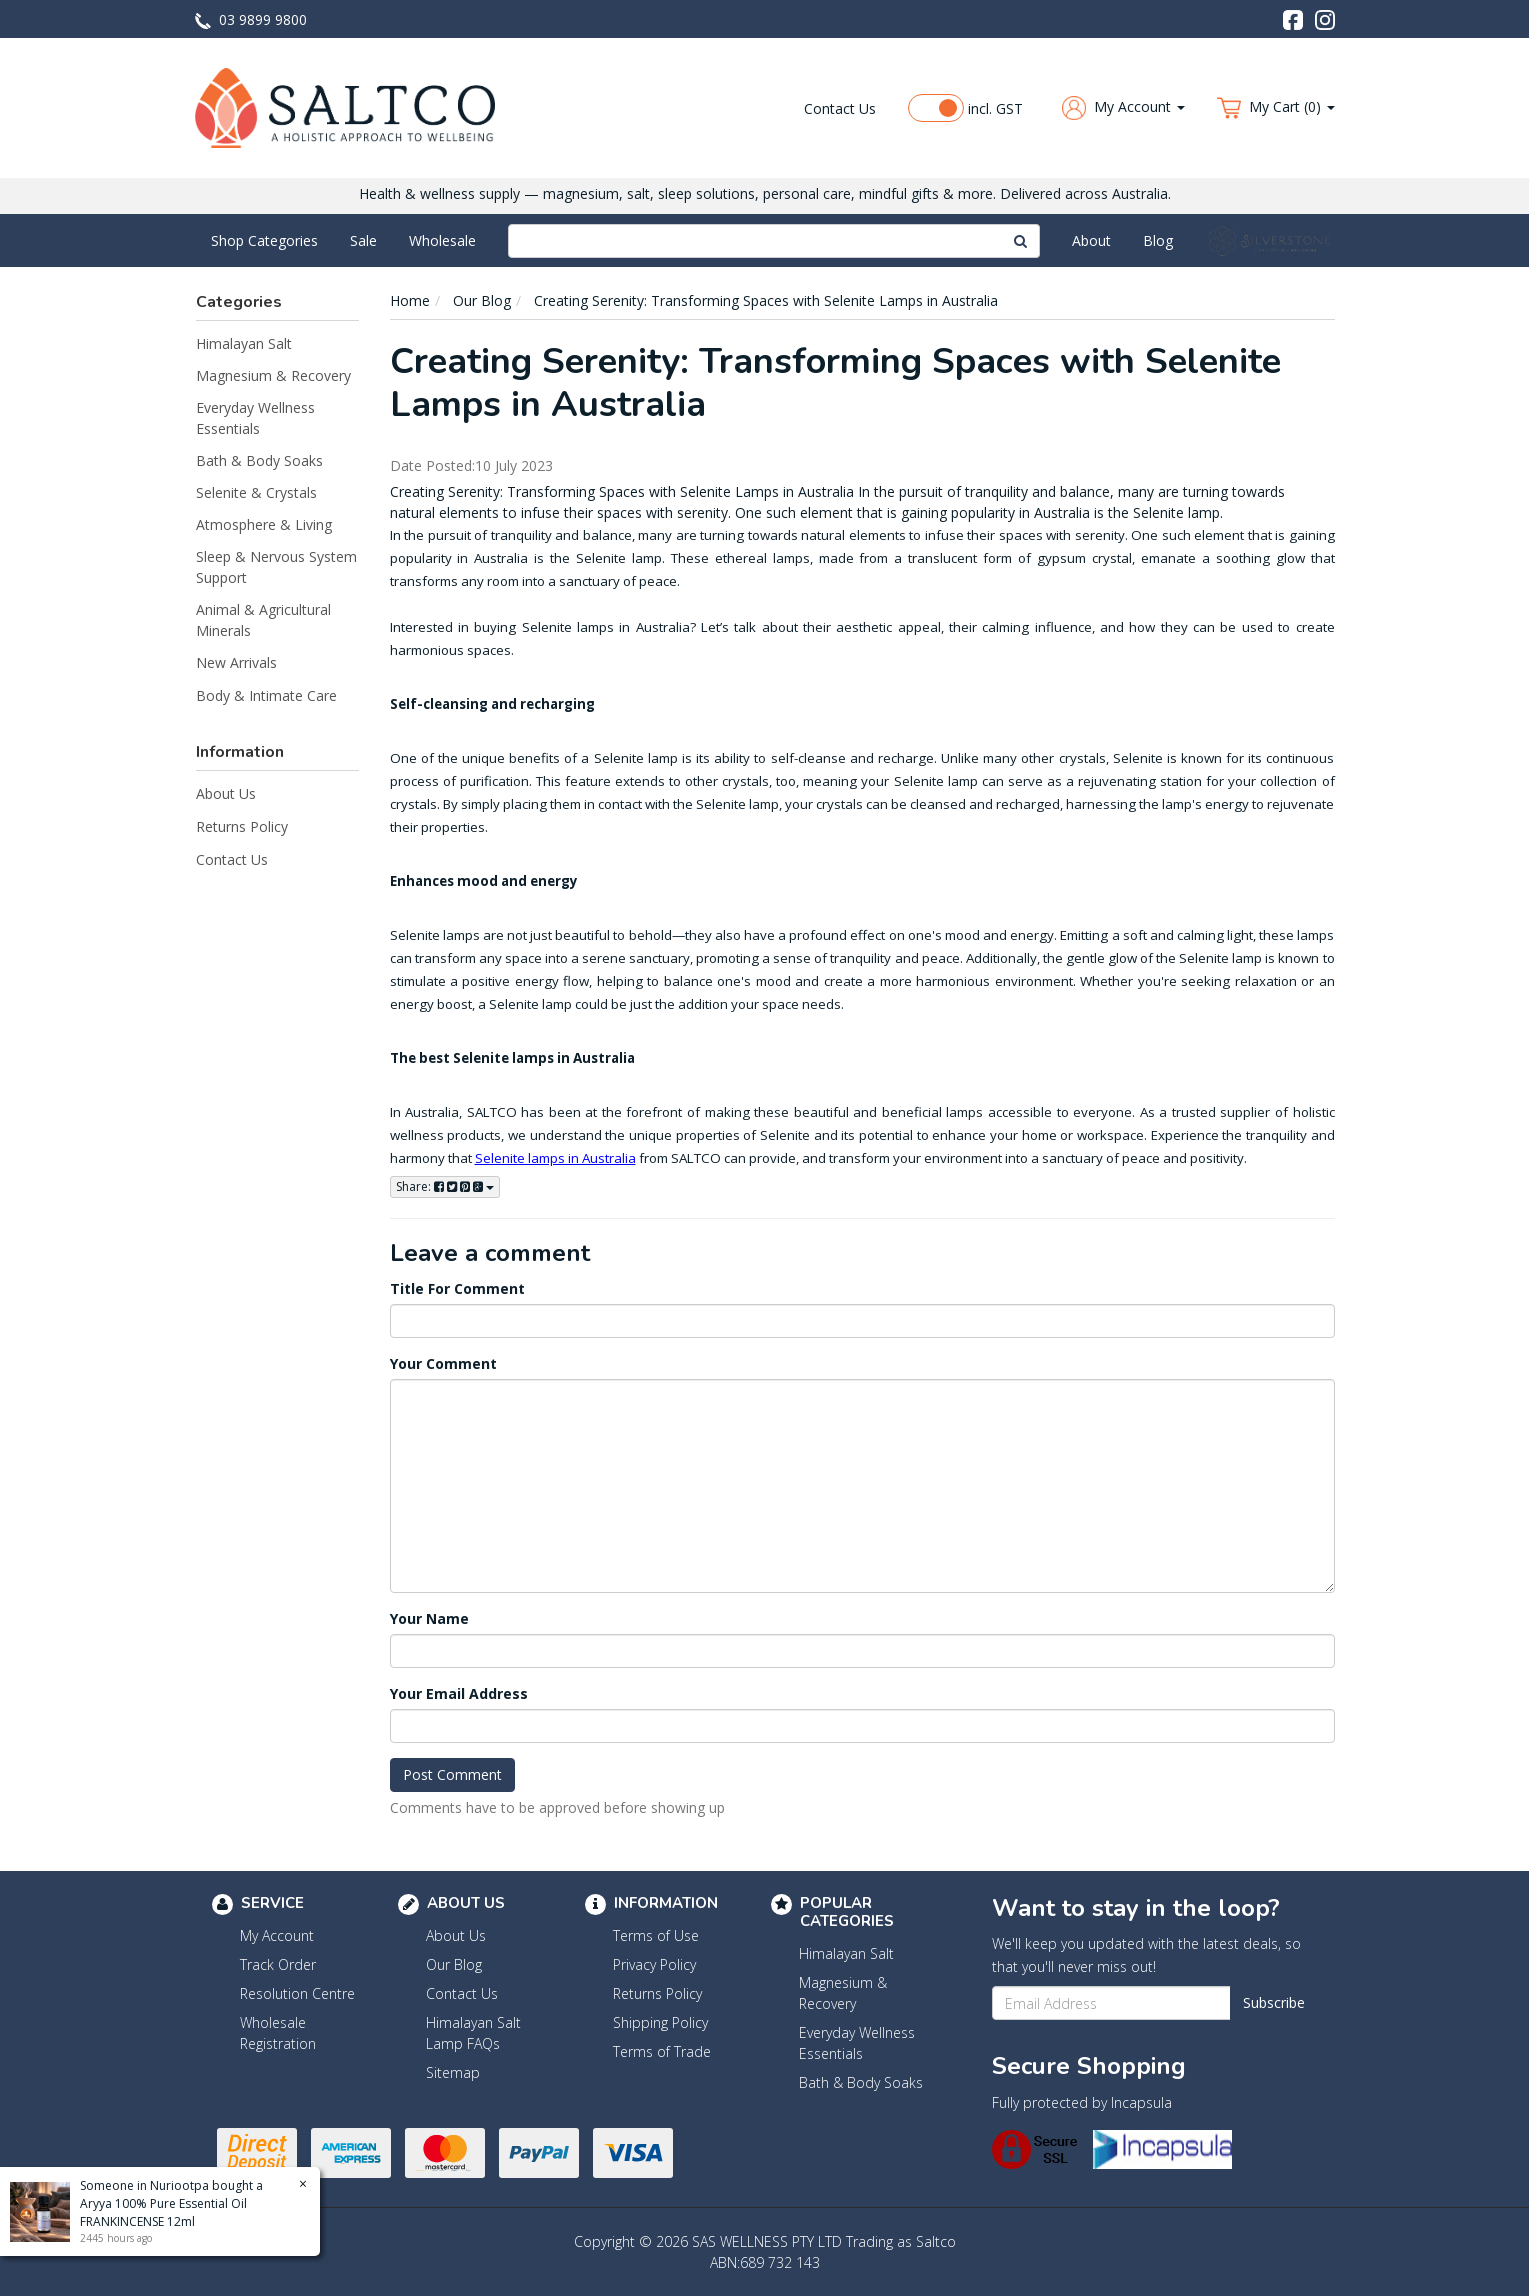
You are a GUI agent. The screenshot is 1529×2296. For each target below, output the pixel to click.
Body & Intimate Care (266, 695)
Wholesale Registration (278, 2033)
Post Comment (452, 1774)
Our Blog (454, 1964)
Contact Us (840, 108)
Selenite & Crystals (256, 492)
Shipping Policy (660, 2022)
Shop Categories (264, 240)
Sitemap (453, 2072)
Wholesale (442, 240)
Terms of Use (656, 1935)
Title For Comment (457, 1288)
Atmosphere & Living (264, 524)
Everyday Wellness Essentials (255, 418)
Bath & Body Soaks (259, 460)
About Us (226, 793)
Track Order (278, 1964)
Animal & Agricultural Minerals (263, 620)
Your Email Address (459, 1693)
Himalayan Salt (244, 343)
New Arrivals (236, 662)
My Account (277, 1935)
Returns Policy (242, 826)
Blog (1158, 240)
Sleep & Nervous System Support (276, 567)
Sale (363, 240)
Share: (445, 1186)
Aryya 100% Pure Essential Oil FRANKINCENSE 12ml (162, 2212)
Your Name (429, 1618)
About (1091, 240)
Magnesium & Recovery (273, 375)
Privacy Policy (654, 1964)
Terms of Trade (662, 2051)
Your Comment (443, 1363)
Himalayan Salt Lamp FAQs (473, 2033)
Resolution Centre (297, 1993)
